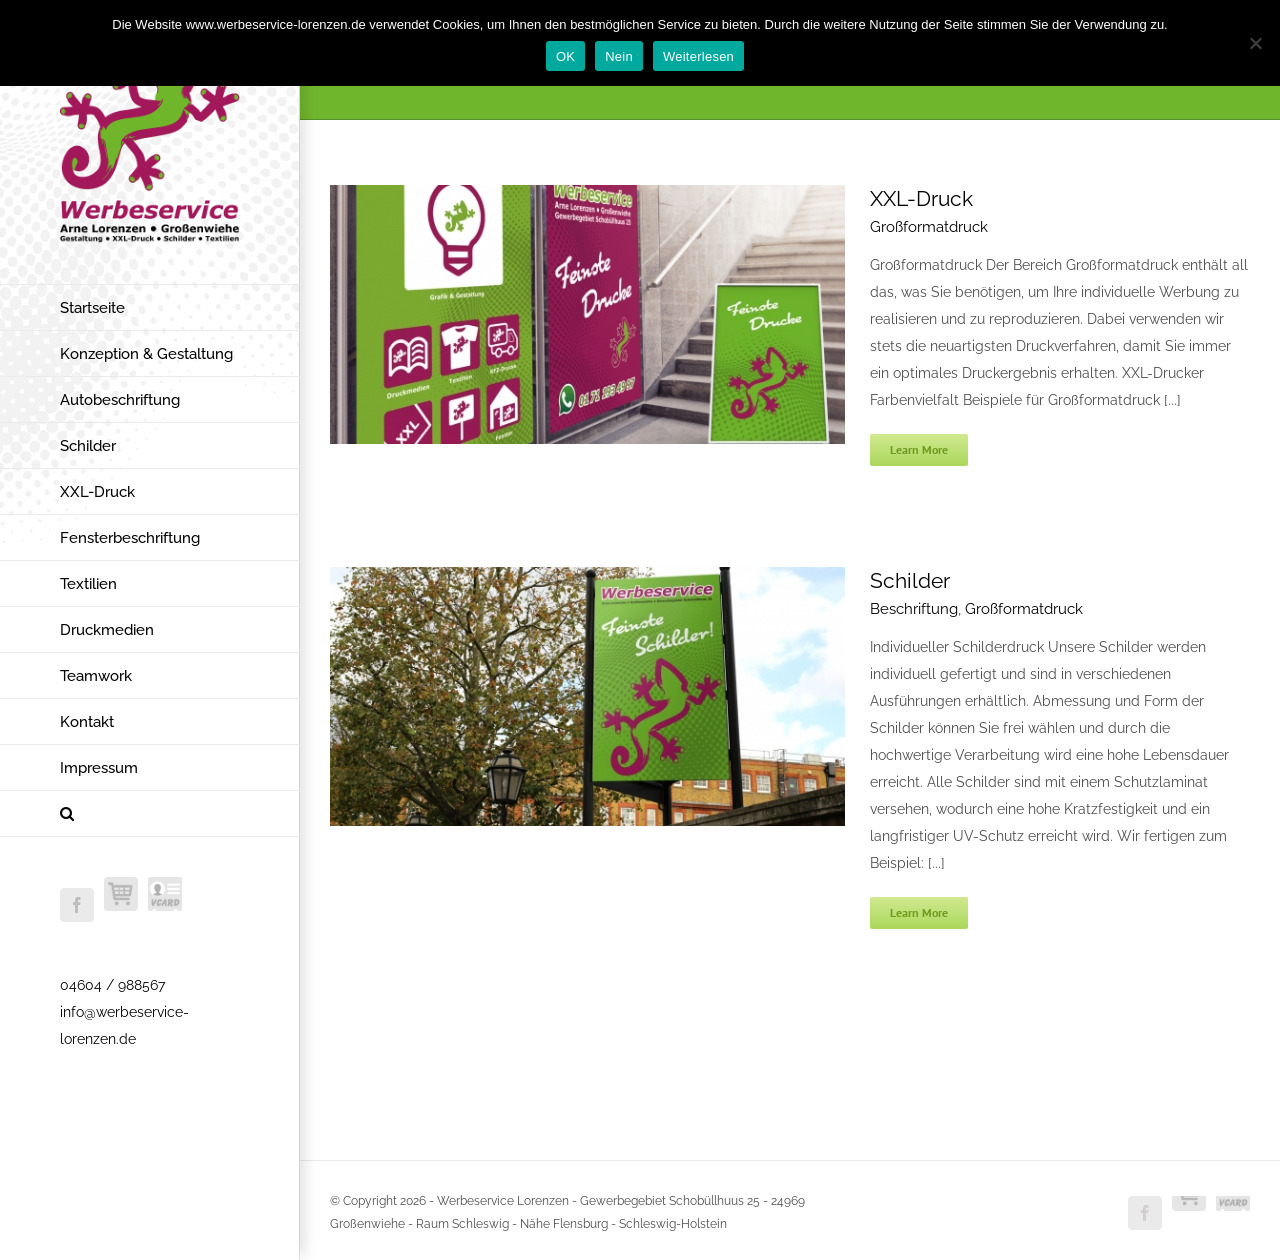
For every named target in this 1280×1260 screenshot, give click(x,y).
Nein (619, 56)
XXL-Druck (921, 198)
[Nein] (1255, 43)
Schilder (910, 580)
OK (565, 56)
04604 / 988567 (112, 985)
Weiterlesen (698, 56)
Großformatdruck (929, 227)
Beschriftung (914, 609)
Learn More (919, 449)
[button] (150, 814)
